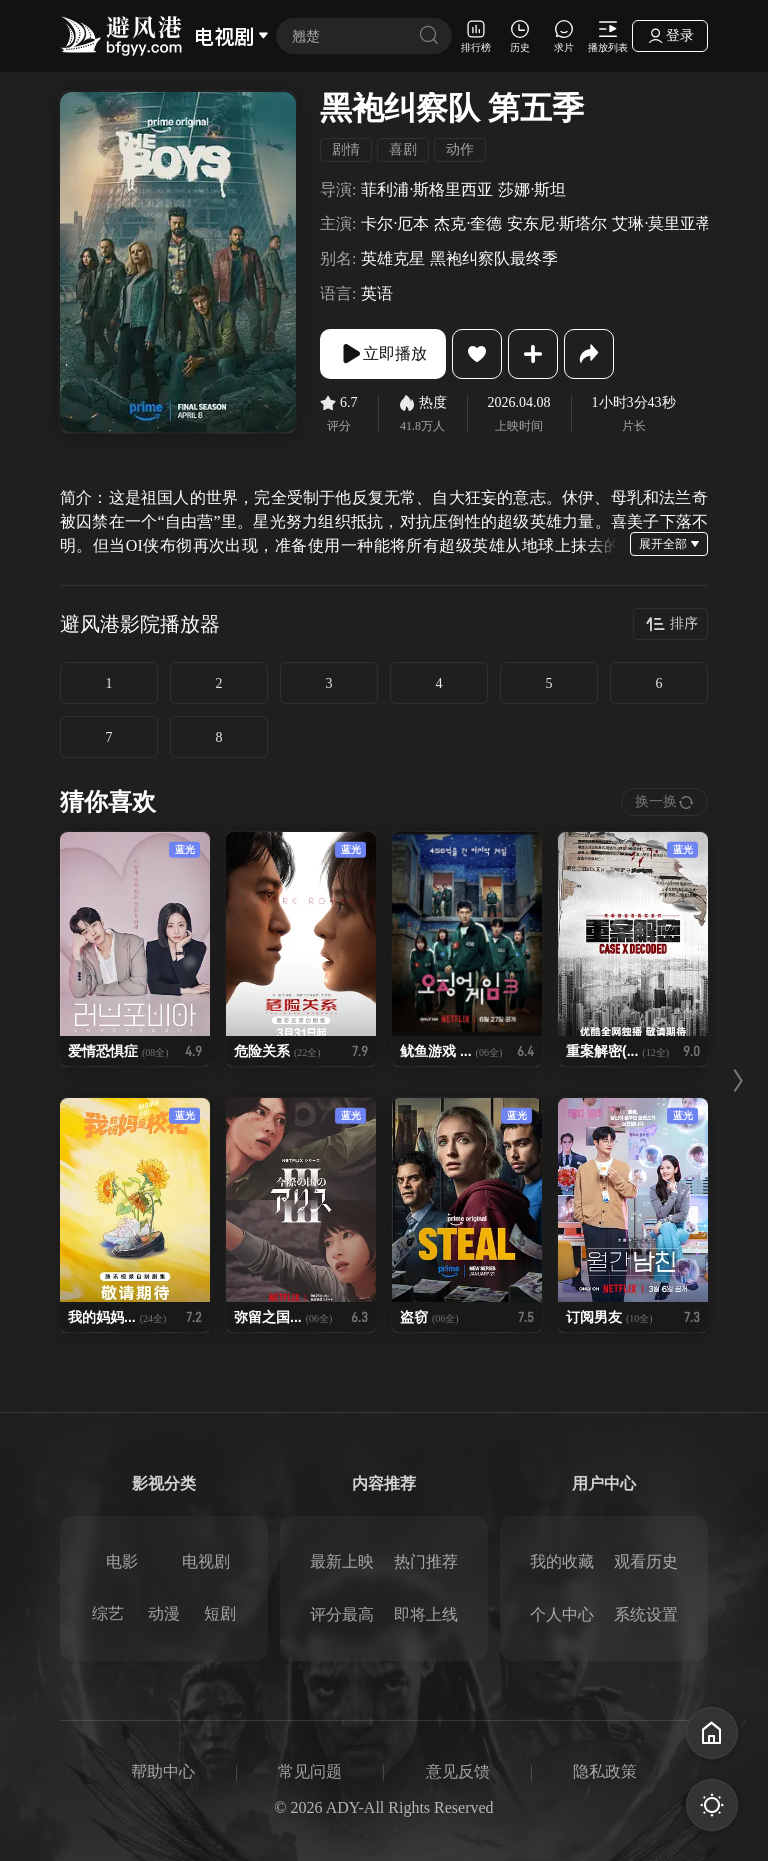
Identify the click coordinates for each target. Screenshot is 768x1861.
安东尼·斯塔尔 (557, 223)
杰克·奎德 (468, 223)
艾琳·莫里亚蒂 (662, 223)
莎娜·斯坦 (532, 189)
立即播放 (383, 354)
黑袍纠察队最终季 (494, 258)
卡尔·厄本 (395, 223)
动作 (460, 149)
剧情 (346, 149)
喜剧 (403, 149)
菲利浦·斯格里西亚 (427, 189)
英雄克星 (393, 258)
